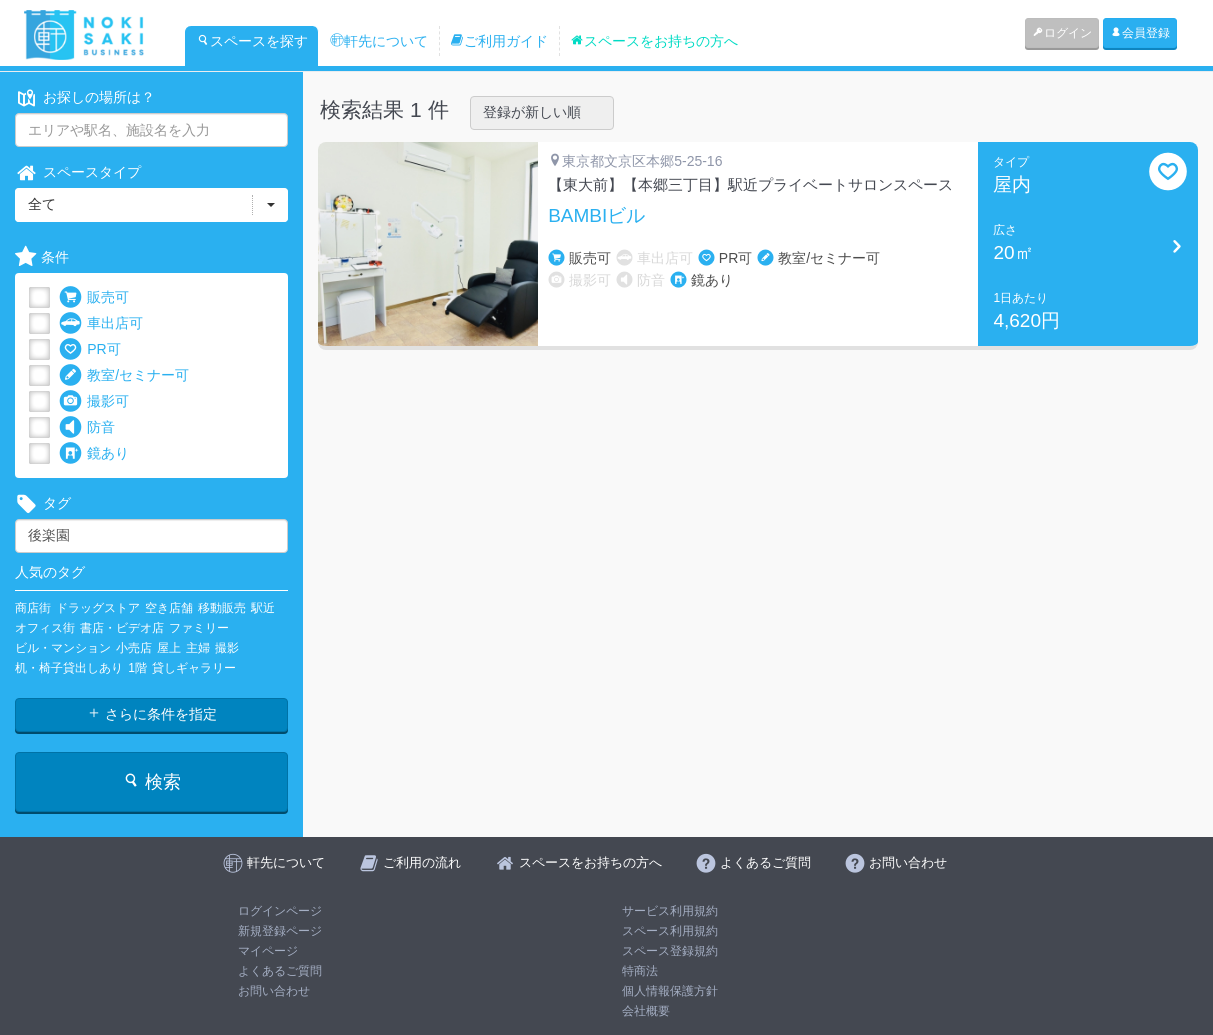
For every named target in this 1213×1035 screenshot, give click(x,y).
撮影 (227, 648)
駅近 (263, 608)
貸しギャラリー (194, 668)
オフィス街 (45, 628)
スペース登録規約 (670, 951)
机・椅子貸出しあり (69, 668)
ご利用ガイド (499, 41)
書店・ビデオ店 (122, 628)
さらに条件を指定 (152, 714)
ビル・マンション (63, 648)
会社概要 (646, 1011)
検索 (151, 781)
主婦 (198, 648)
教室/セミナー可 (124, 375)
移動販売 (222, 608)
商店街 (33, 608)
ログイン (1062, 33)
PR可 (89, 349)
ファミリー (199, 628)
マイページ (268, 951)
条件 (42, 257)
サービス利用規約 (670, 911)
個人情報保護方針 (670, 991)
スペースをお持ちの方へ (654, 41)
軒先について (379, 41)
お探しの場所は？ (85, 97)
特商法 (640, 971)
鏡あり (94, 453)
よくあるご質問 (280, 971)
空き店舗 (169, 608)
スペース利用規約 (670, 931)
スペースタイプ (78, 172)
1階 (137, 668)
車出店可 (101, 323)
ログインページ (280, 911)
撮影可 (94, 401)
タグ (43, 503)
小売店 (134, 648)
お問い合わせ (274, 991)
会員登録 (1140, 33)
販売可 (94, 297)
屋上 (169, 648)
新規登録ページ (280, 931)
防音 (87, 427)
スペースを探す (252, 41)
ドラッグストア (98, 608)
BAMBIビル (596, 216)
